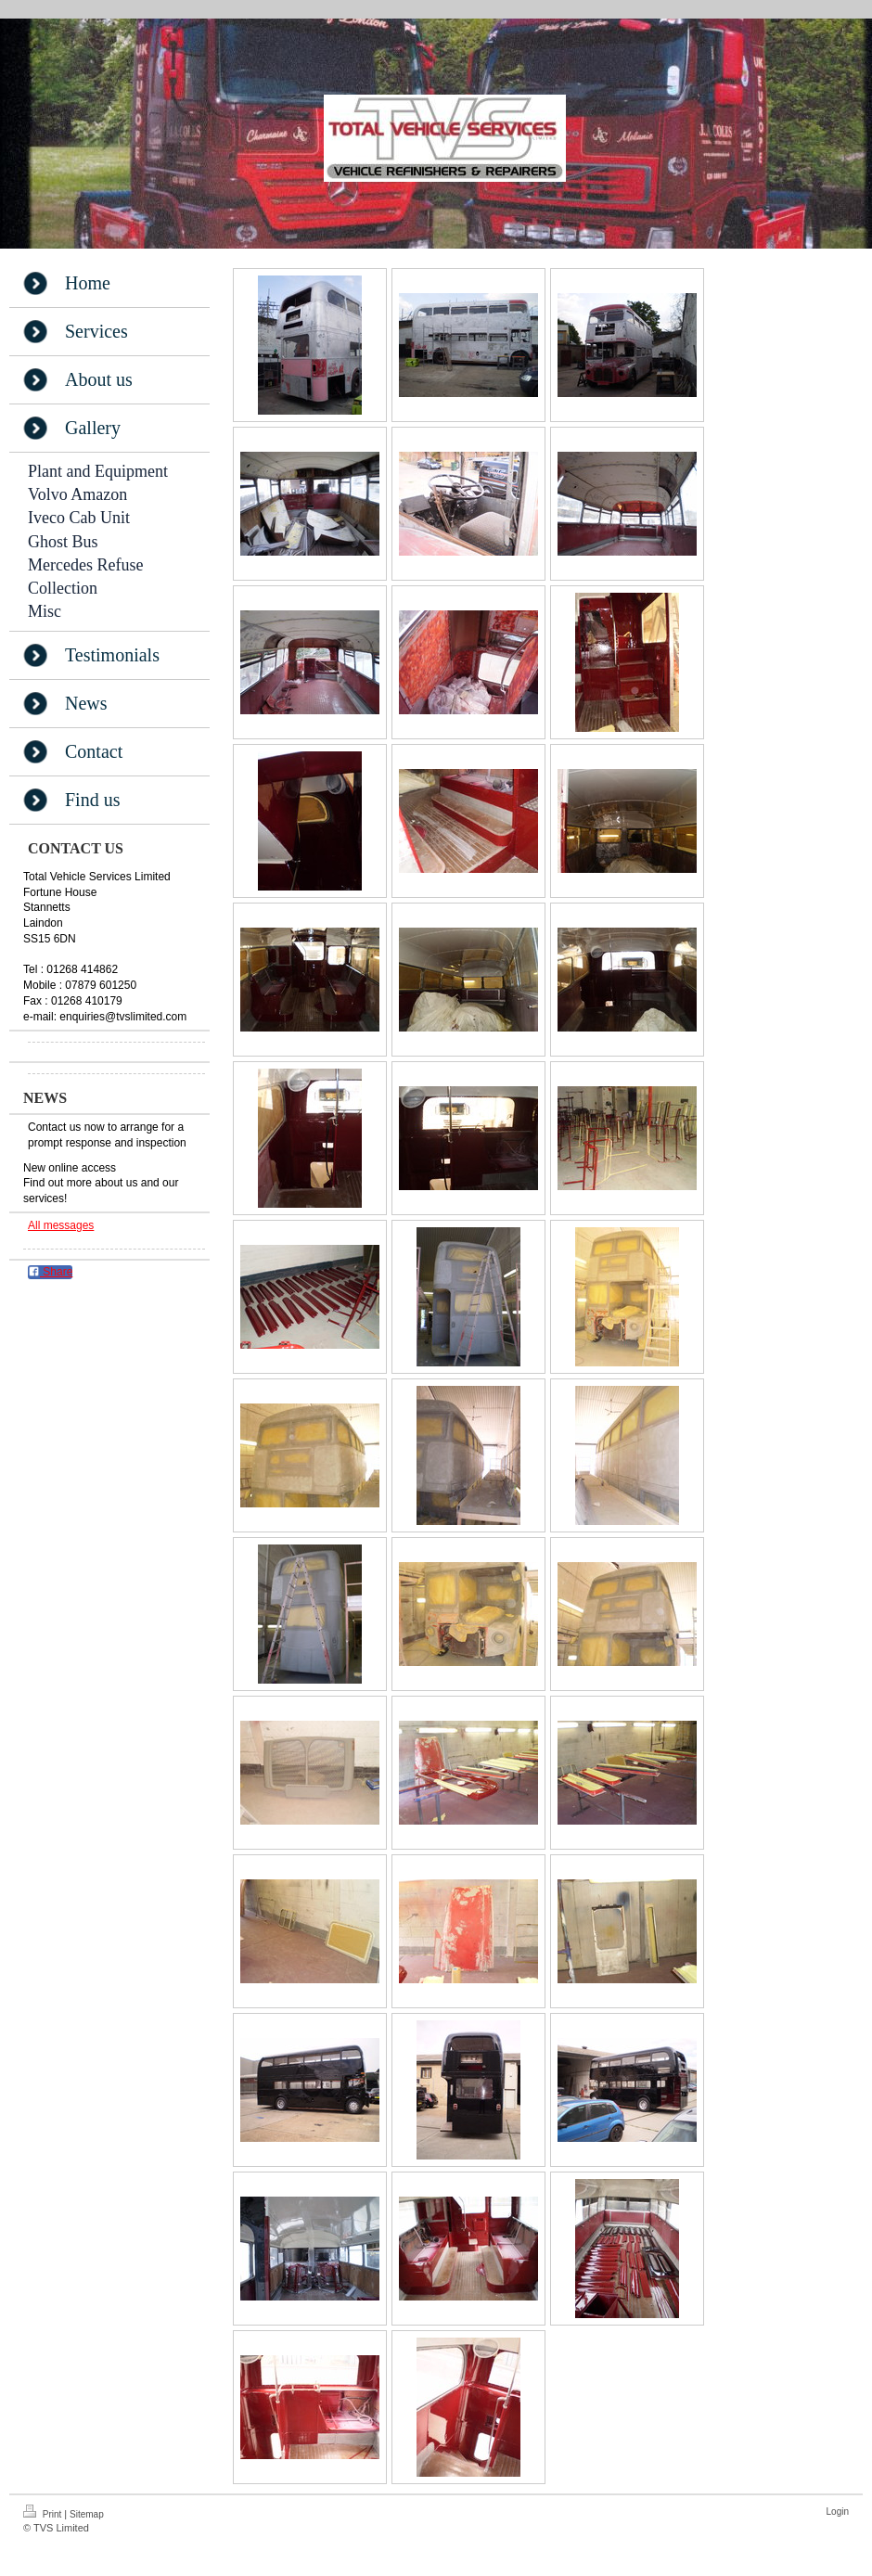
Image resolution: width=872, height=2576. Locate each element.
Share (50, 1271)
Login (838, 2511)
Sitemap (87, 2514)
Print (43, 2512)
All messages (61, 1225)
